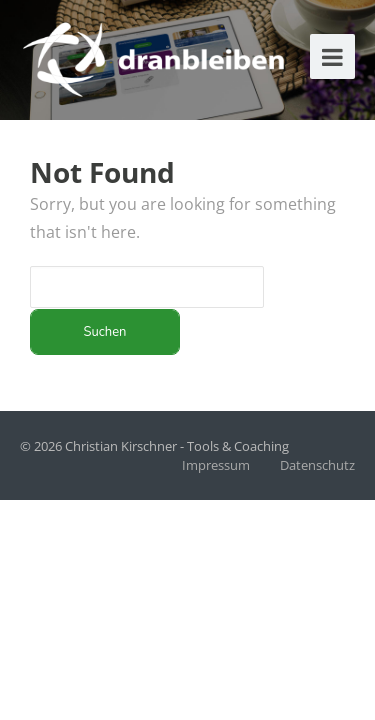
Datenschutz (317, 465)
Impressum (216, 465)
